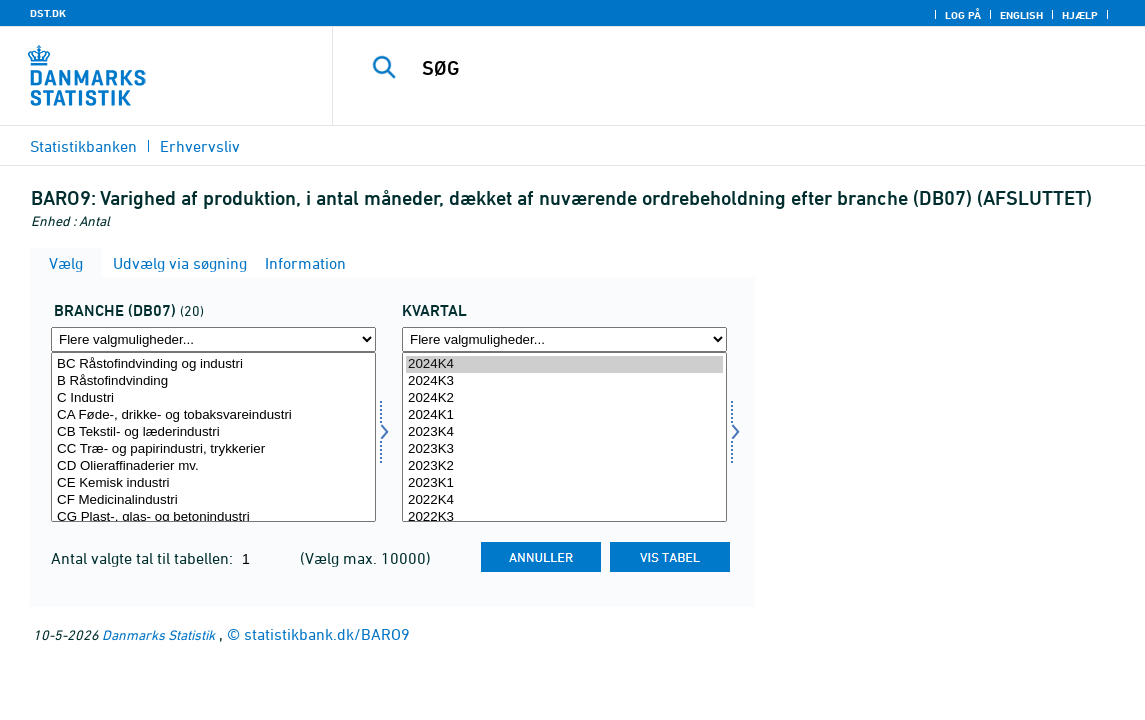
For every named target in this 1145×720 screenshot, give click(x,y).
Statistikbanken (83, 146)
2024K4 (564, 364)
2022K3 (564, 517)
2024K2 (564, 398)
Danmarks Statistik (158, 634)
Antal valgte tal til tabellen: (144, 558)
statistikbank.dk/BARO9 (327, 634)
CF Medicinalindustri (213, 500)
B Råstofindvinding (213, 381)
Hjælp (1080, 15)
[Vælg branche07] (213, 437)
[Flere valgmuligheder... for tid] (564, 339)
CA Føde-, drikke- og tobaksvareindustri (213, 415)
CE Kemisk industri (213, 483)
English (1021, 15)
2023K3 (564, 449)
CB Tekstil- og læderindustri (213, 432)
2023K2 (564, 466)
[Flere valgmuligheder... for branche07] (213, 339)
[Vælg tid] (564, 437)
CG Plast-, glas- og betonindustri (213, 517)
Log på (963, 15)
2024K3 (564, 381)
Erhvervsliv (200, 146)
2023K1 (564, 483)
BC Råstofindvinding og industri (213, 364)
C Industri (213, 398)
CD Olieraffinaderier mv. (213, 466)
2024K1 (564, 415)
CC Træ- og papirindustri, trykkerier (213, 449)
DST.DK (48, 13)
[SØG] (734, 68)
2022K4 (564, 500)
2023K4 (564, 432)
